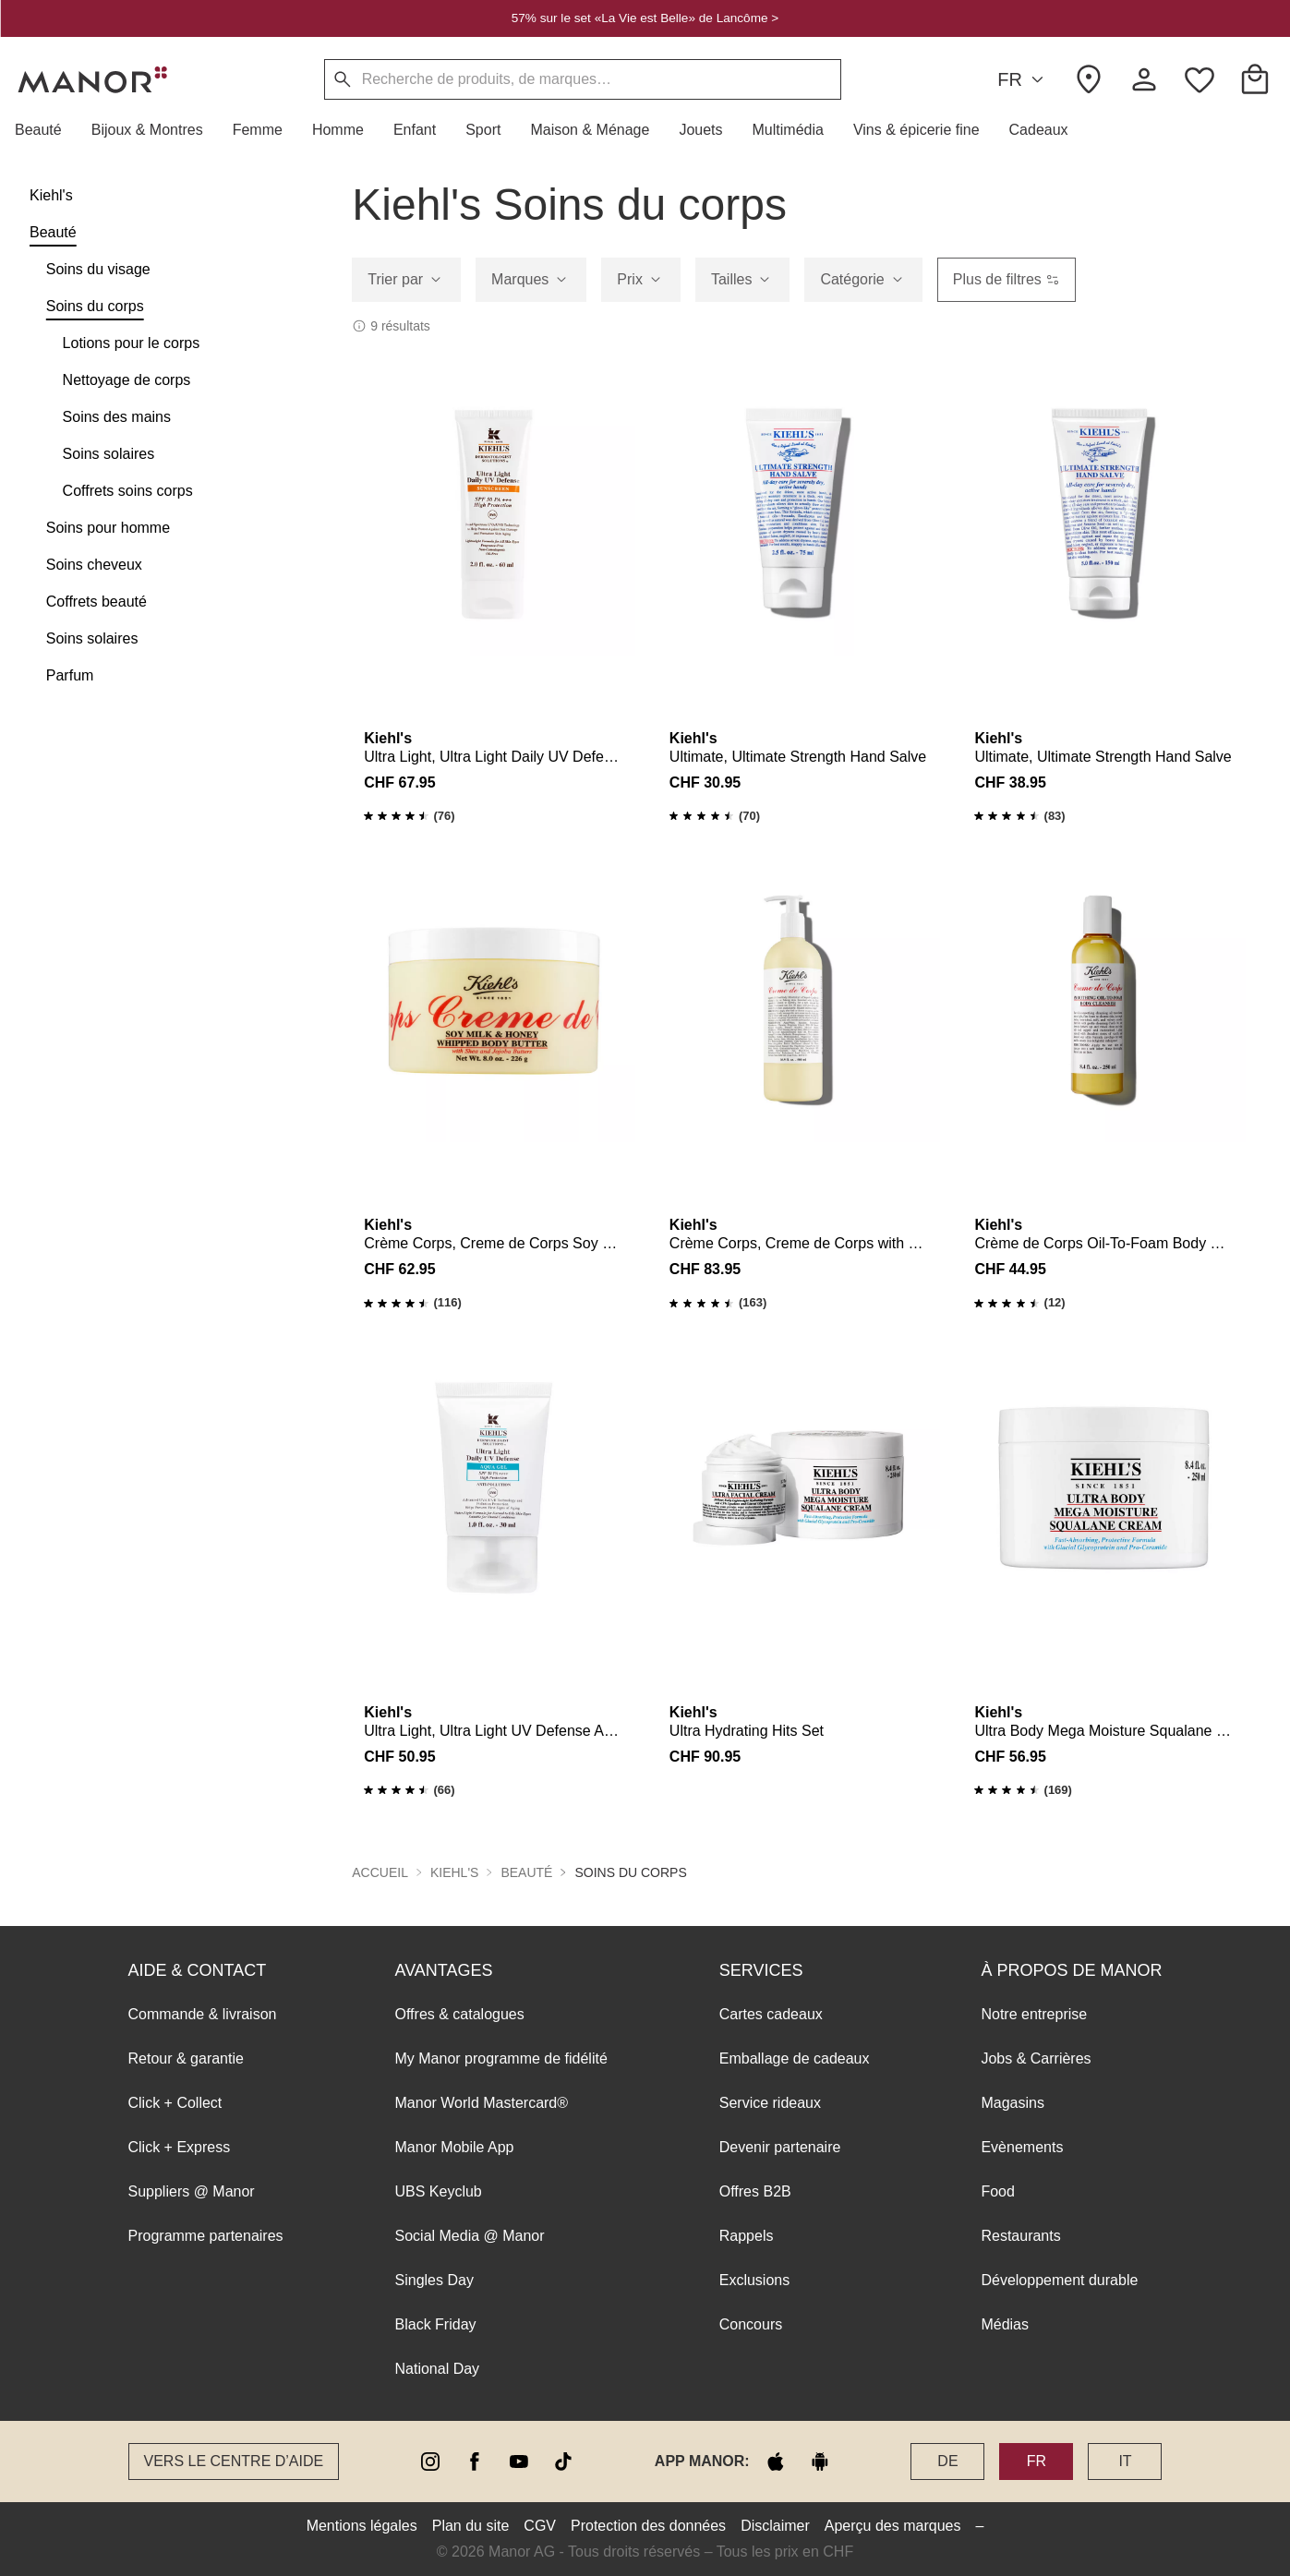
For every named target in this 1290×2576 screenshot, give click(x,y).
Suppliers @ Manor (191, 2191)
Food (997, 2191)
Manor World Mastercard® (482, 2103)
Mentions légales (362, 2526)
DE (947, 2461)
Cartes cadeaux (771, 2014)
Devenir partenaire (780, 2147)
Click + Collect (175, 2103)
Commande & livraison (202, 2014)
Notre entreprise (1034, 2014)
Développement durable (1059, 2280)
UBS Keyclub (438, 2191)
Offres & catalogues (459, 2014)
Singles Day (434, 2280)
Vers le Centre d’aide (234, 2461)
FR (1023, 79)
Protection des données (648, 2526)
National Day (437, 2369)
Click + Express (179, 2147)
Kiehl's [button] (454, 1872)
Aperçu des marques (893, 2526)
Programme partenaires (205, 2236)
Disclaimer (775, 2526)
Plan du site (471, 2526)
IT (1124, 2461)
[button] (46, 130)
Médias (1005, 2324)
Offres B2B (755, 2191)
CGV (540, 2526)
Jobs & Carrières (1036, 2058)
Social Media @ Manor (470, 2236)
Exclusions (754, 2280)
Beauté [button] (526, 1872)
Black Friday (435, 2324)
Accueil (380, 1872)
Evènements (1022, 2147)
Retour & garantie (186, 2058)
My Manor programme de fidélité (501, 2058)
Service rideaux (770, 2103)
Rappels (746, 2236)
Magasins (1012, 2103)
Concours (750, 2324)
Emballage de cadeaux (794, 2058)
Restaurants (1020, 2236)
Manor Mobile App (454, 2147)
